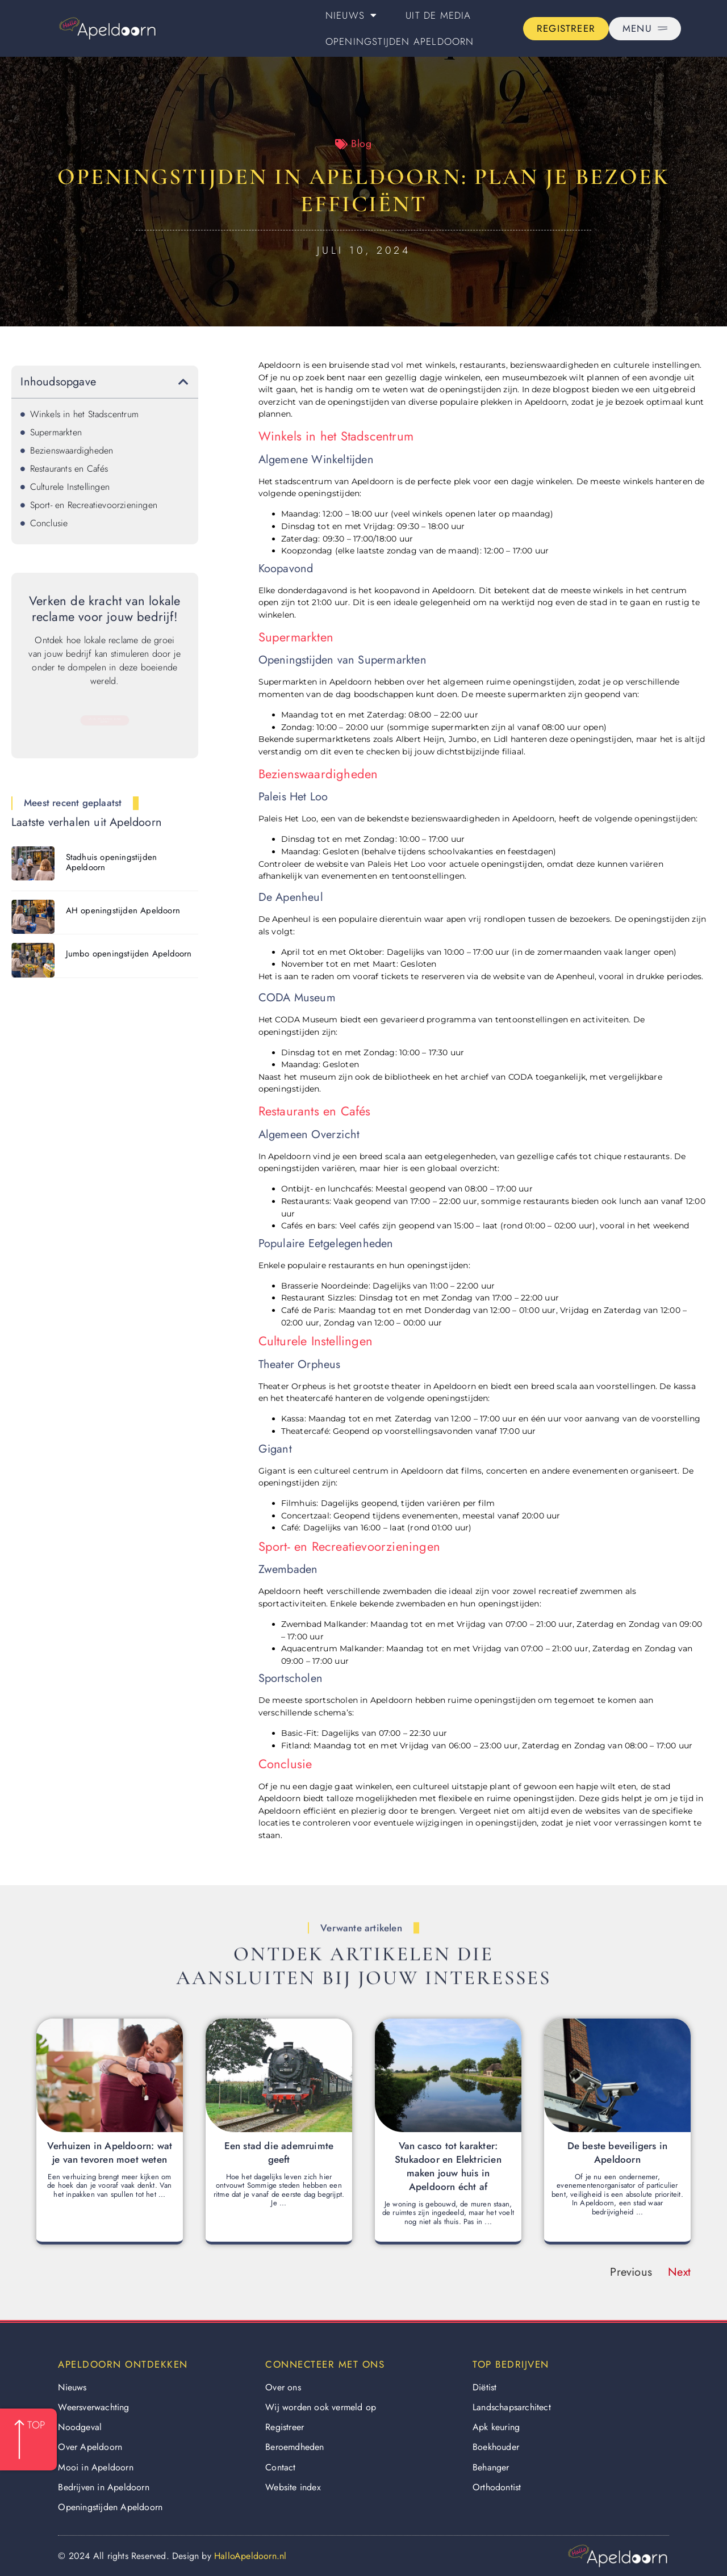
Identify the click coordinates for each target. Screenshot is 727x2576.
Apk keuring (496, 2427)
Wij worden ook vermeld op (320, 2407)
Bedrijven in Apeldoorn (103, 2487)
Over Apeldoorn (90, 2446)
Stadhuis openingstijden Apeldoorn (111, 862)
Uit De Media (438, 15)
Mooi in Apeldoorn (95, 2467)
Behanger (491, 2467)
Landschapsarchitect (512, 2407)
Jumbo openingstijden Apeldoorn (129, 953)
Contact (280, 2467)
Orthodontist (497, 2487)
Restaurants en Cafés (69, 468)
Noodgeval (80, 2427)
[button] (183, 382)
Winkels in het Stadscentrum (84, 414)
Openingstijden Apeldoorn (399, 41)
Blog (361, 143)
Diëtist (484, 2387)
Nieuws (351, 15)
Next (679, 2272)
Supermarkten (56, 432)
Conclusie (49, 523)
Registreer (284, 2427)
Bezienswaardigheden (72, 450)
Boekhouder (496, 2446)
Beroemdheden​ (294, 2446)
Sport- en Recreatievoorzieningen (93, 504)
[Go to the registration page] (566, 28)
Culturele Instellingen (70, 486)
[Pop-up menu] (645, 28)
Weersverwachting (93, 2407)
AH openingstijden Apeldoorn (123, 910)
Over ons (283, 2387)
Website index (293, 2487)
